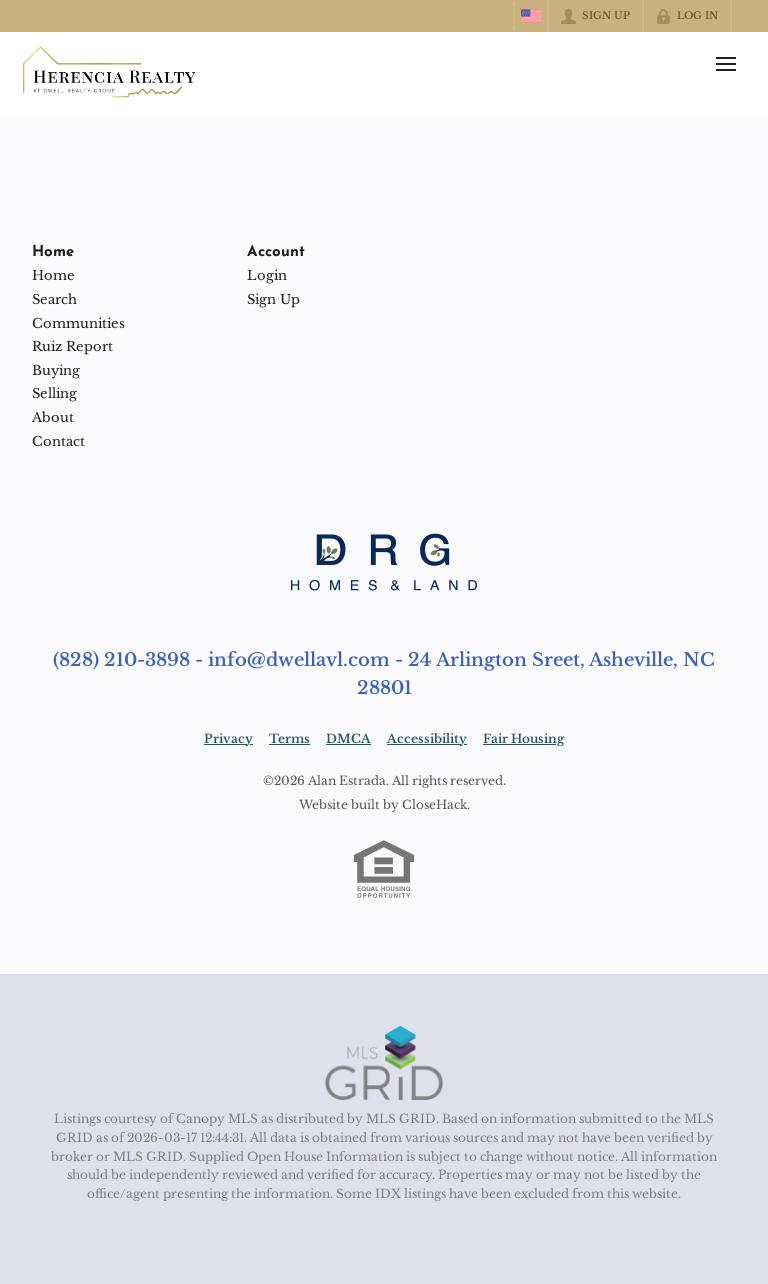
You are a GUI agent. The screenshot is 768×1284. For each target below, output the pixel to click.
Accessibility (427, 738)
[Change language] (531, 16)
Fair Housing (523, 738)
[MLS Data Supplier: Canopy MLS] (384, 1064)
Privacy (228, 738)
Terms (289, 738)
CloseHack (434, 804)
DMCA (348, 738)
